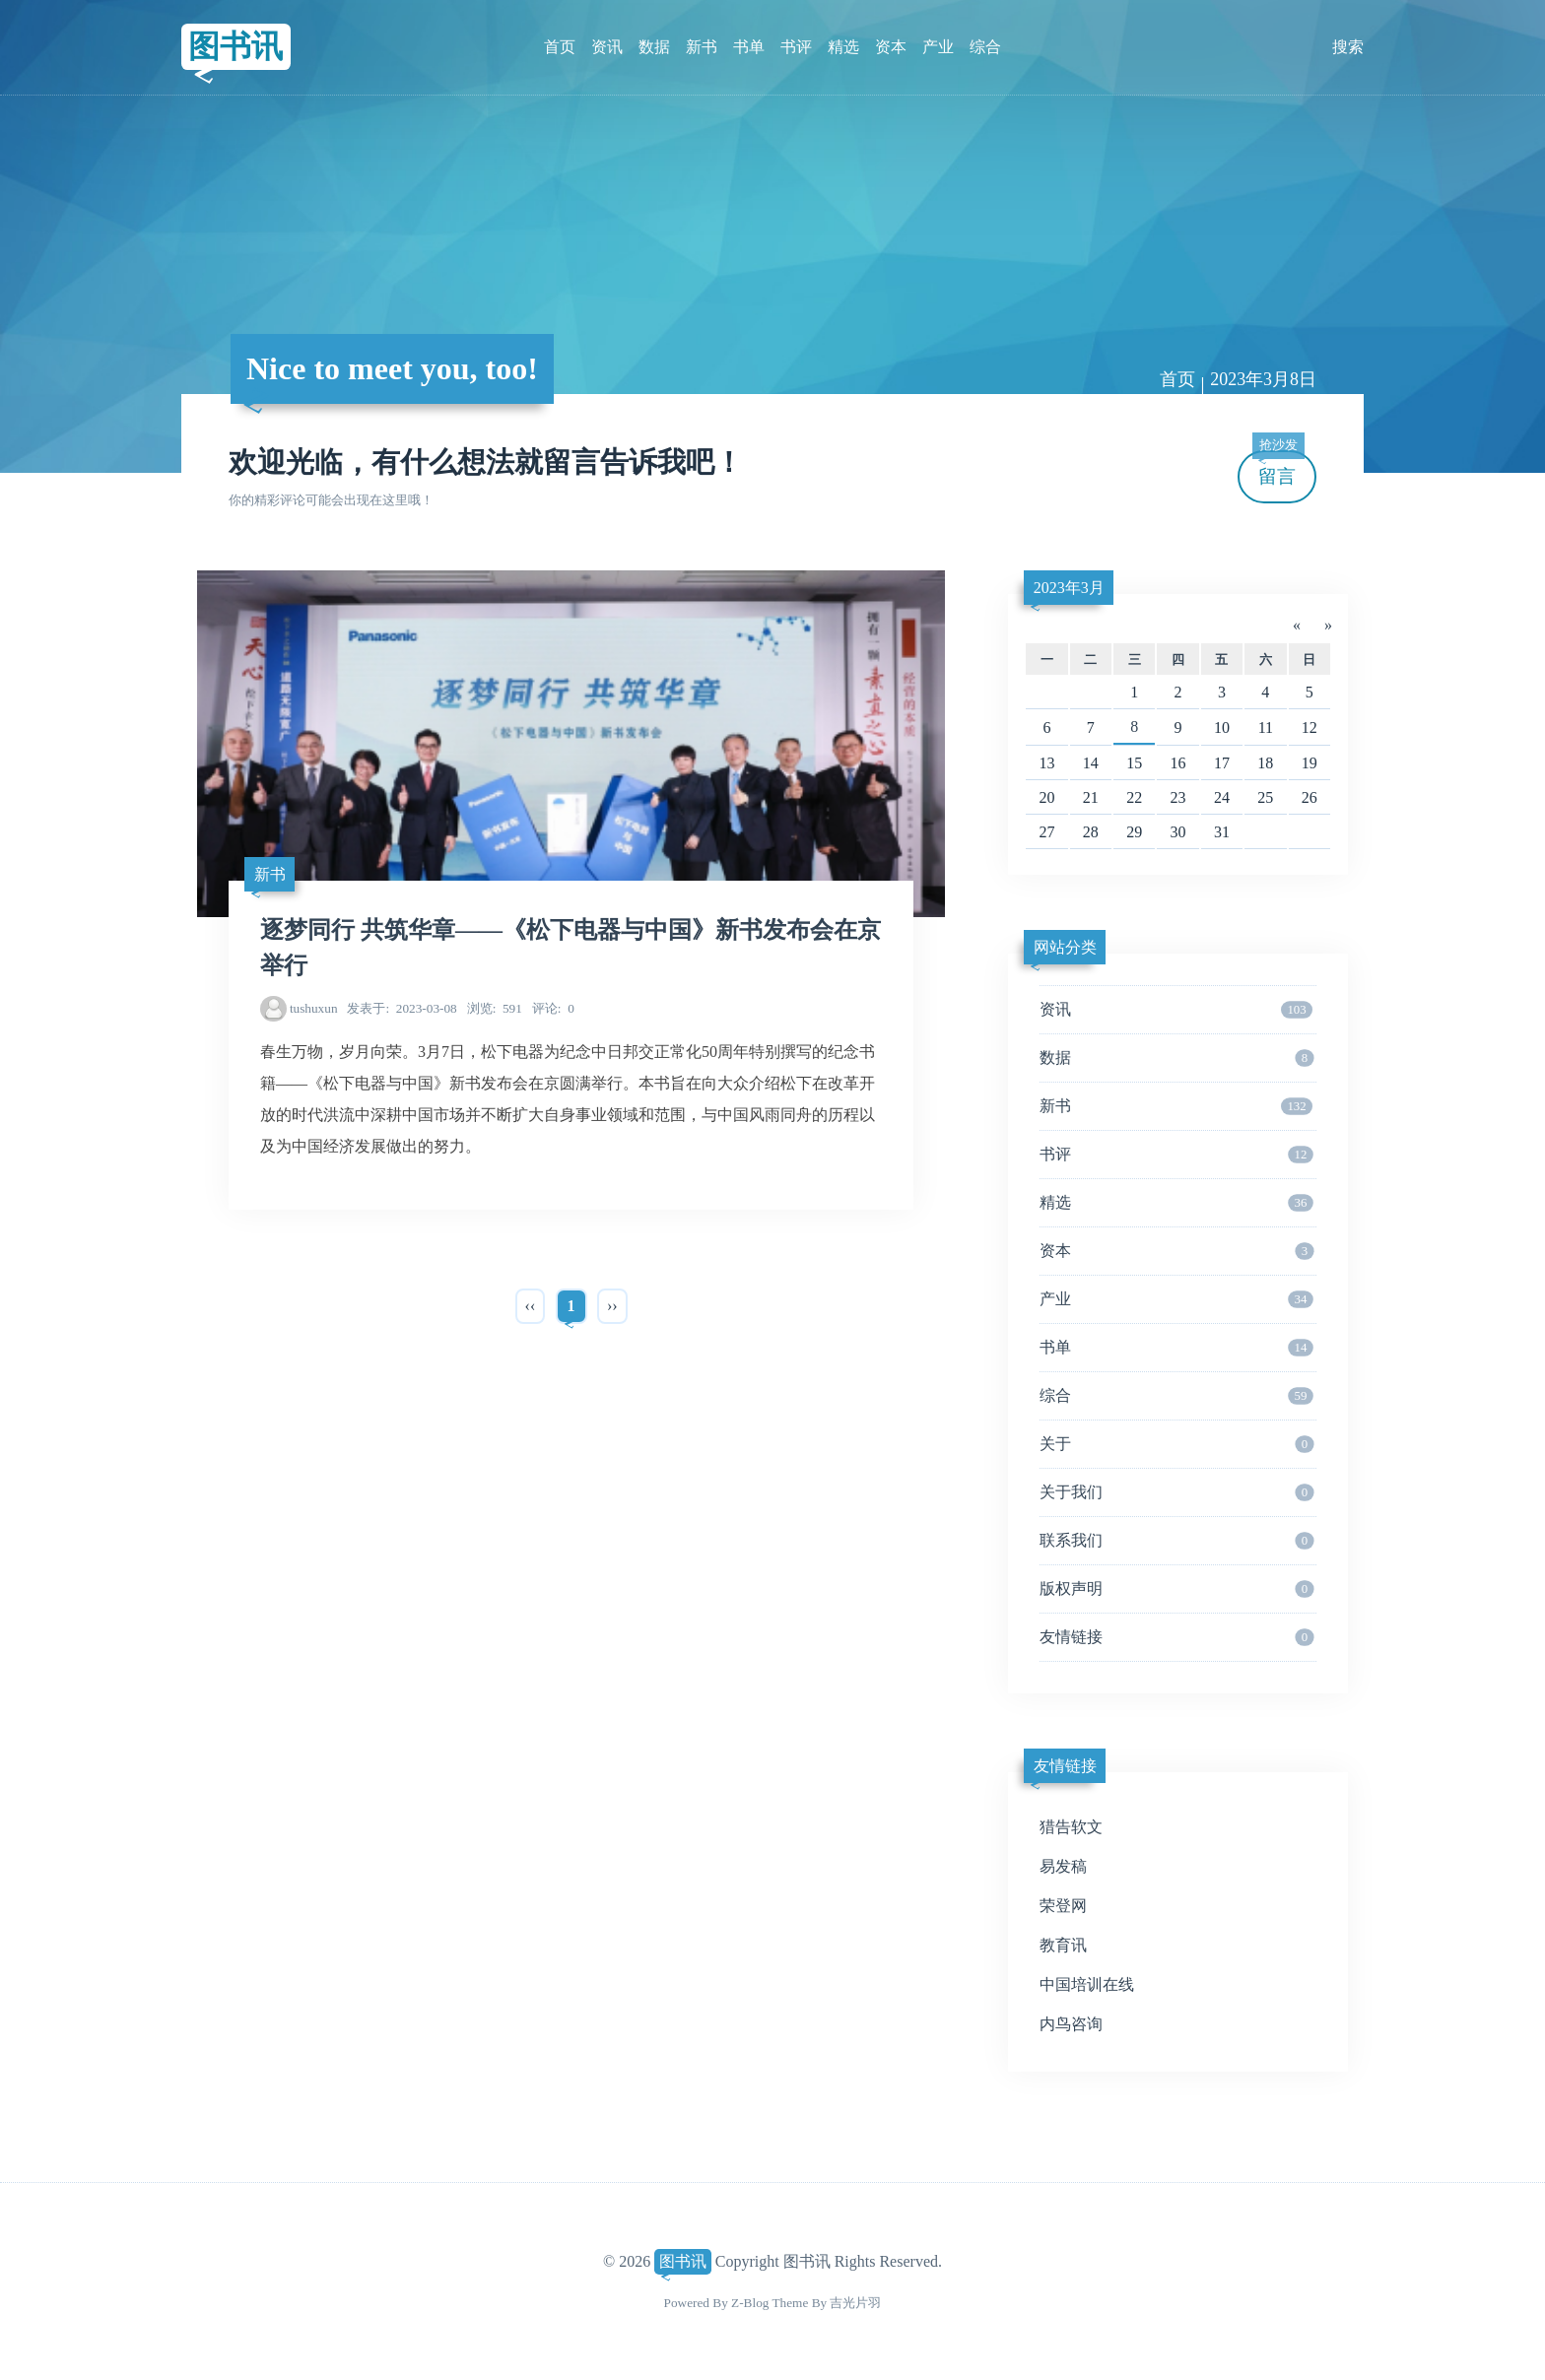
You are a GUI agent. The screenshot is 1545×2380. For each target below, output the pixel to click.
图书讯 (235, 46)
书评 (796, 46)
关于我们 (1176, 1492)
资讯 (607, 46)
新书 (701, 46)
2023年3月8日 (1263, 379)
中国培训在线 (1087, 1984)
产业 (938, 46)
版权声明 (1176, 1589)
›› (612, 1305)
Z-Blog (750, 2302)
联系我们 (1176, 1541)
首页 (559, 46)
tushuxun (314, 1008)
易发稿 (1063, 1866)
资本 (891, 46)
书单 (749, 46)
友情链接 (1176, 1637)
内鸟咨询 (1071, 2024)
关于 (1176, 1444)
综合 (985, 46)
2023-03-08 (401, 1008)
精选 (843, 46)
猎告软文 (1071, 1826)
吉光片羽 (855, 2302)
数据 (654, 46)
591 (494, 1008)
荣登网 (1063, 1905)
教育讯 (1063, 1945)
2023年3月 (1069, 587)
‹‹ (530, 1305)
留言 (1278, 468)
